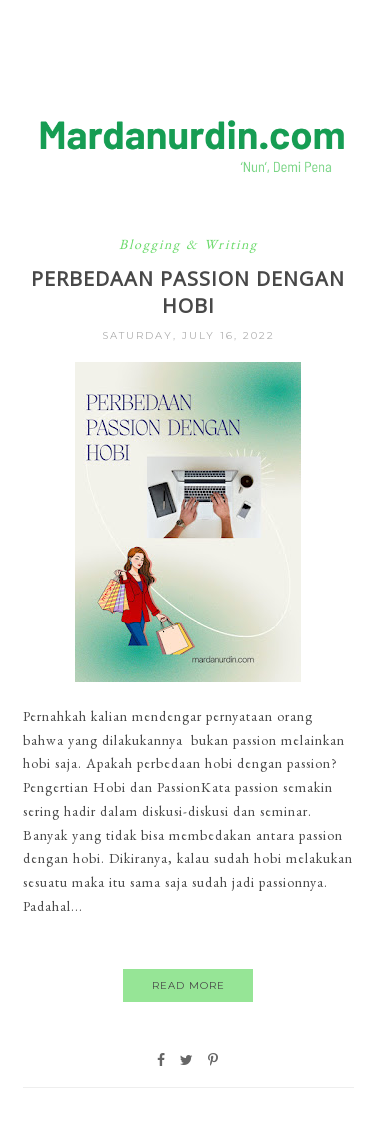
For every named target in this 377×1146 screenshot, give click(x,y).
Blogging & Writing (188, 244)
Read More (188, 985)
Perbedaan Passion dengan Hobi (188, 292)
